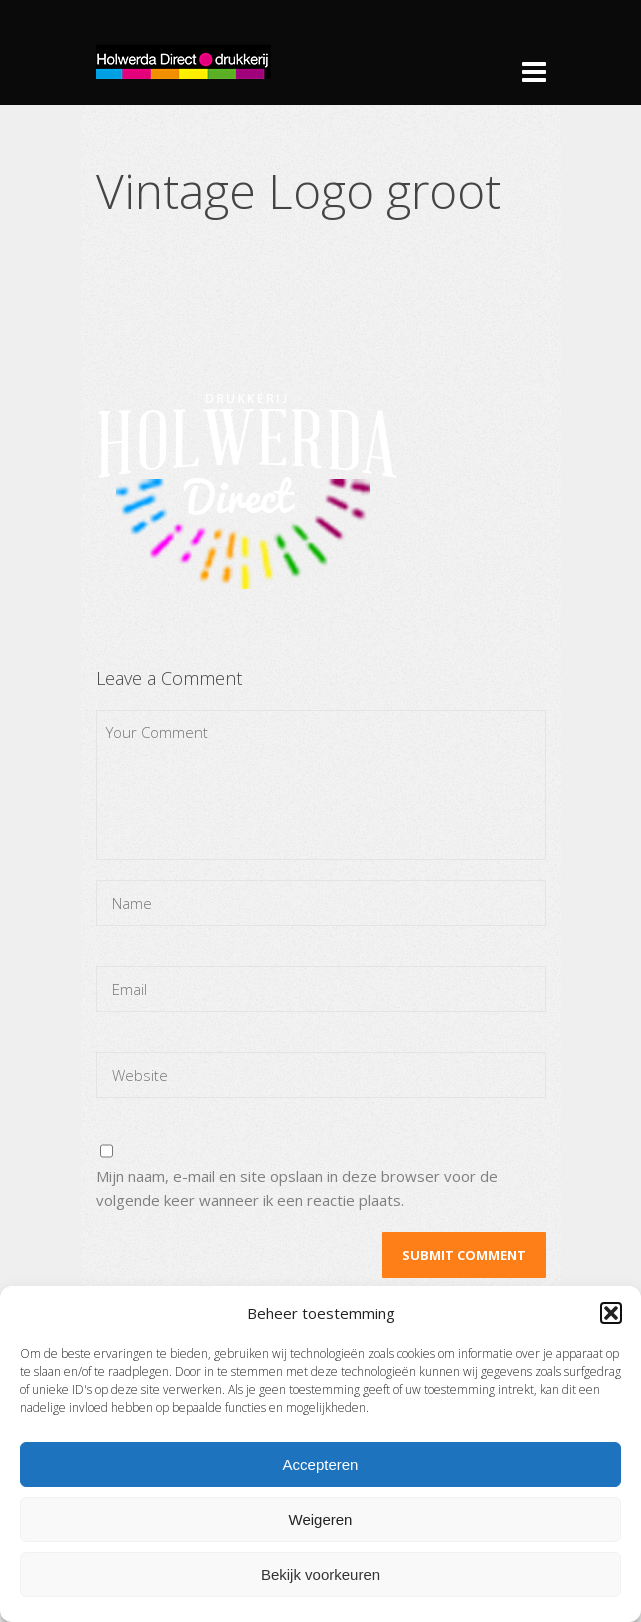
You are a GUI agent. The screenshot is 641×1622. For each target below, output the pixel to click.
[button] (611, 1313)
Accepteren (321, 1464)
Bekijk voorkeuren (320, 1574)
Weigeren (321, 1519)
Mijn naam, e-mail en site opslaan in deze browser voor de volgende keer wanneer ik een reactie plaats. (297, 1188)
